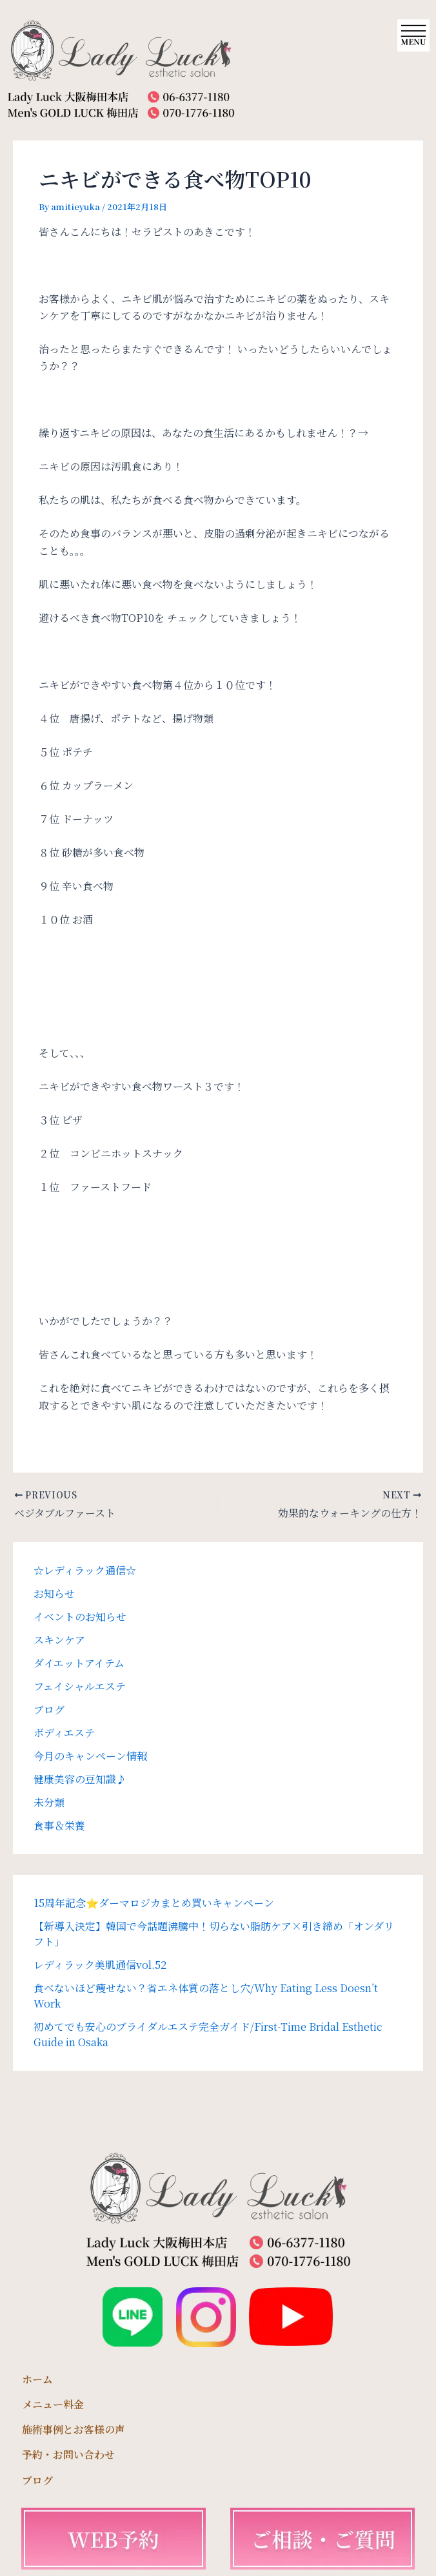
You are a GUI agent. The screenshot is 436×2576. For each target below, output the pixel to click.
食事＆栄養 (59, 1825)
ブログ (49, 1709)
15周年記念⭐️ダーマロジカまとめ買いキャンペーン (154, 1902)
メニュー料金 (53, 2404)
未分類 (49, 1802)
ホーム (37, 2379)
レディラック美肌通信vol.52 (100, 1964)
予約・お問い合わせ (68, 2454)
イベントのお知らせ (80, 1616)
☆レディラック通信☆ (85, 1570)
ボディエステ (64, 1732)
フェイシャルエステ (80, 1686)
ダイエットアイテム (79, 1663)
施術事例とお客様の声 (73, 2429)
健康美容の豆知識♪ (80, 1779)
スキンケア (59, 1639)
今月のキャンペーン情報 (90, 1755)
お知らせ (54, 1593)
